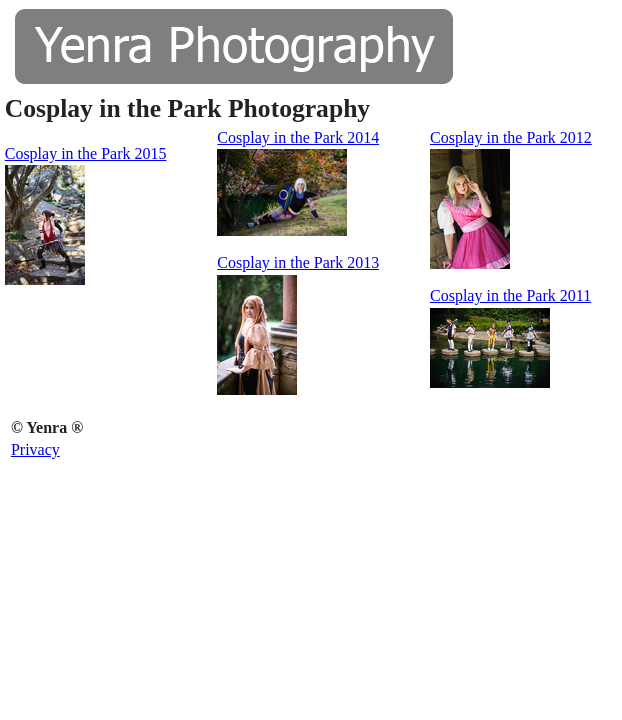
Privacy (35, 449)
